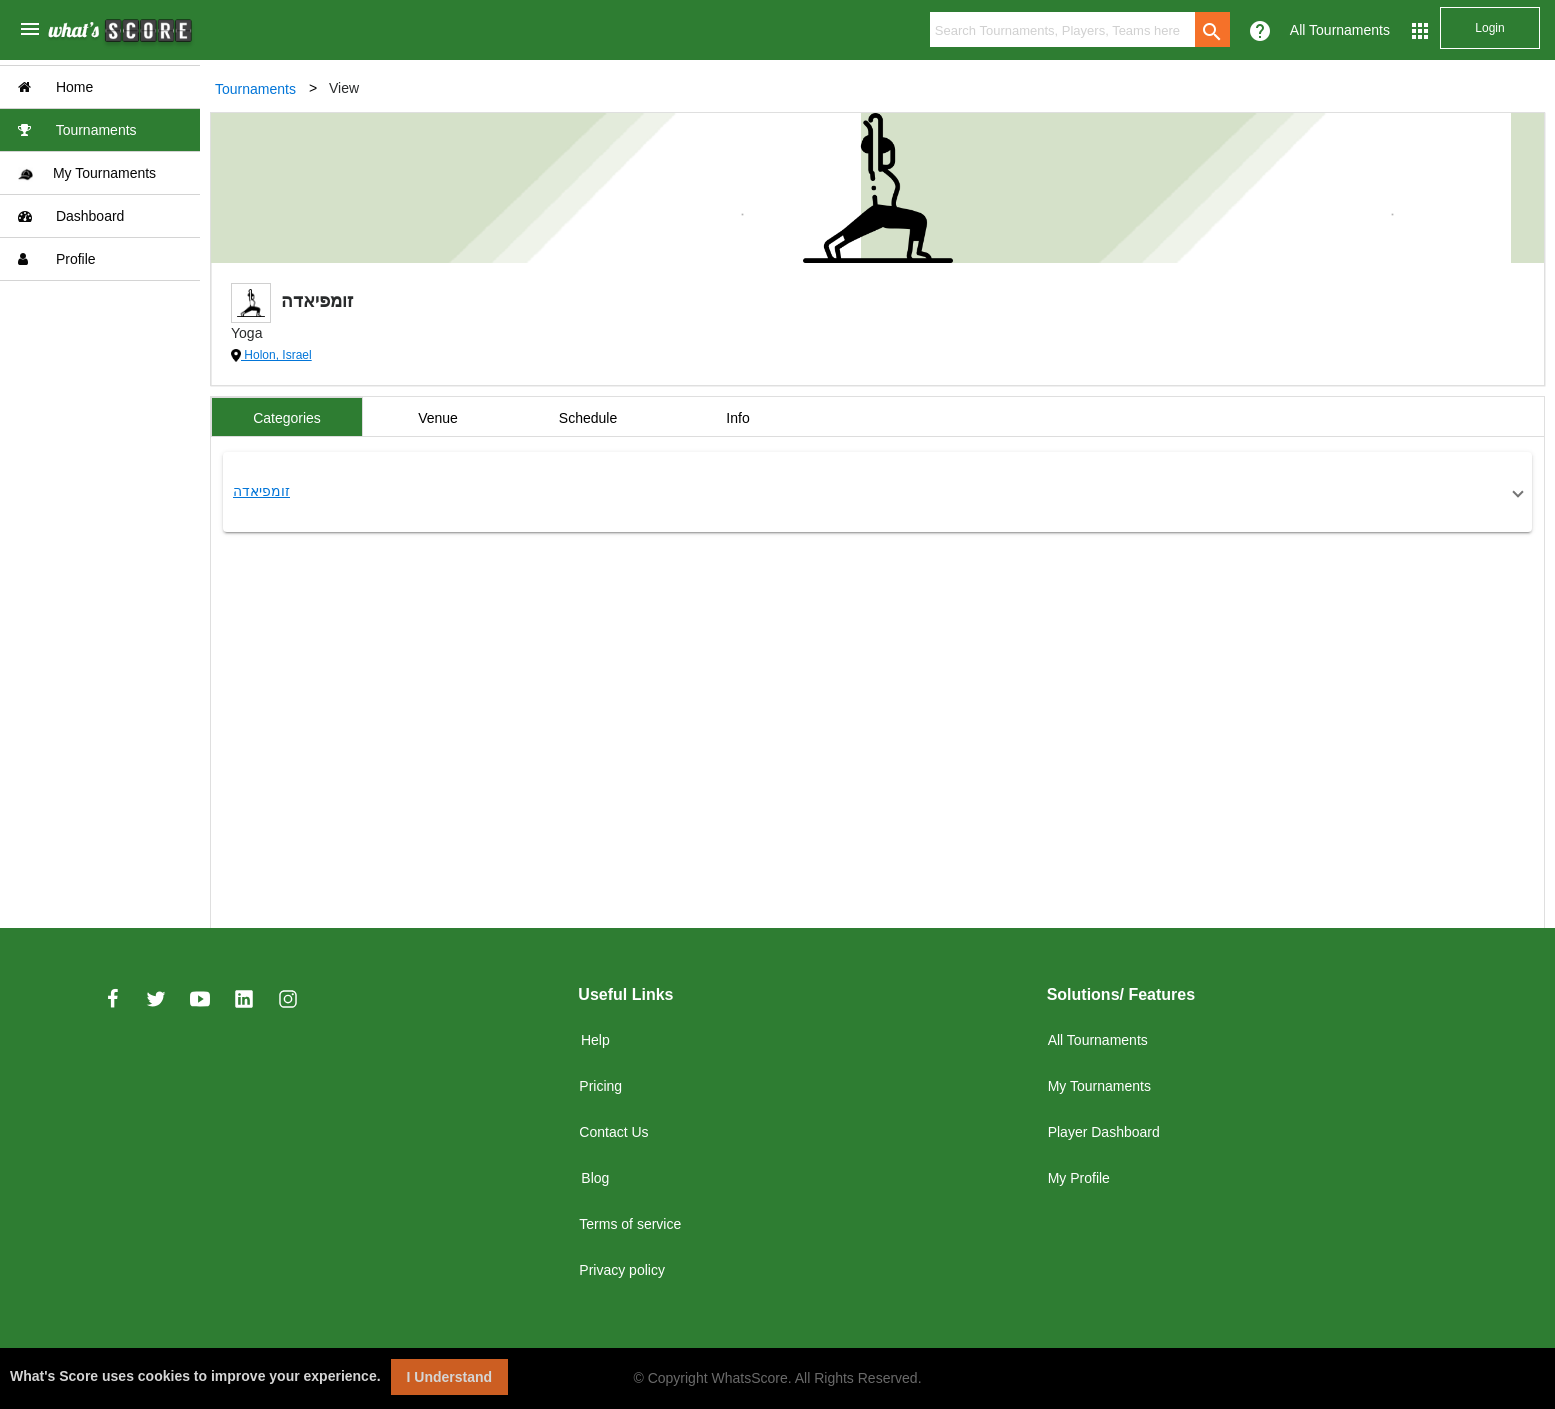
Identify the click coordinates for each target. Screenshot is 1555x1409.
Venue (438, 418)
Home (55, 87)
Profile (57, 259)
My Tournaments (87, 173)
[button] (877, 492)
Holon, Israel (276, 355)
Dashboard (71, 216)
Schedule (588, 418)
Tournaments (77, 130)
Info (737, 418)
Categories (287, 418)
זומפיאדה (261, 491)
